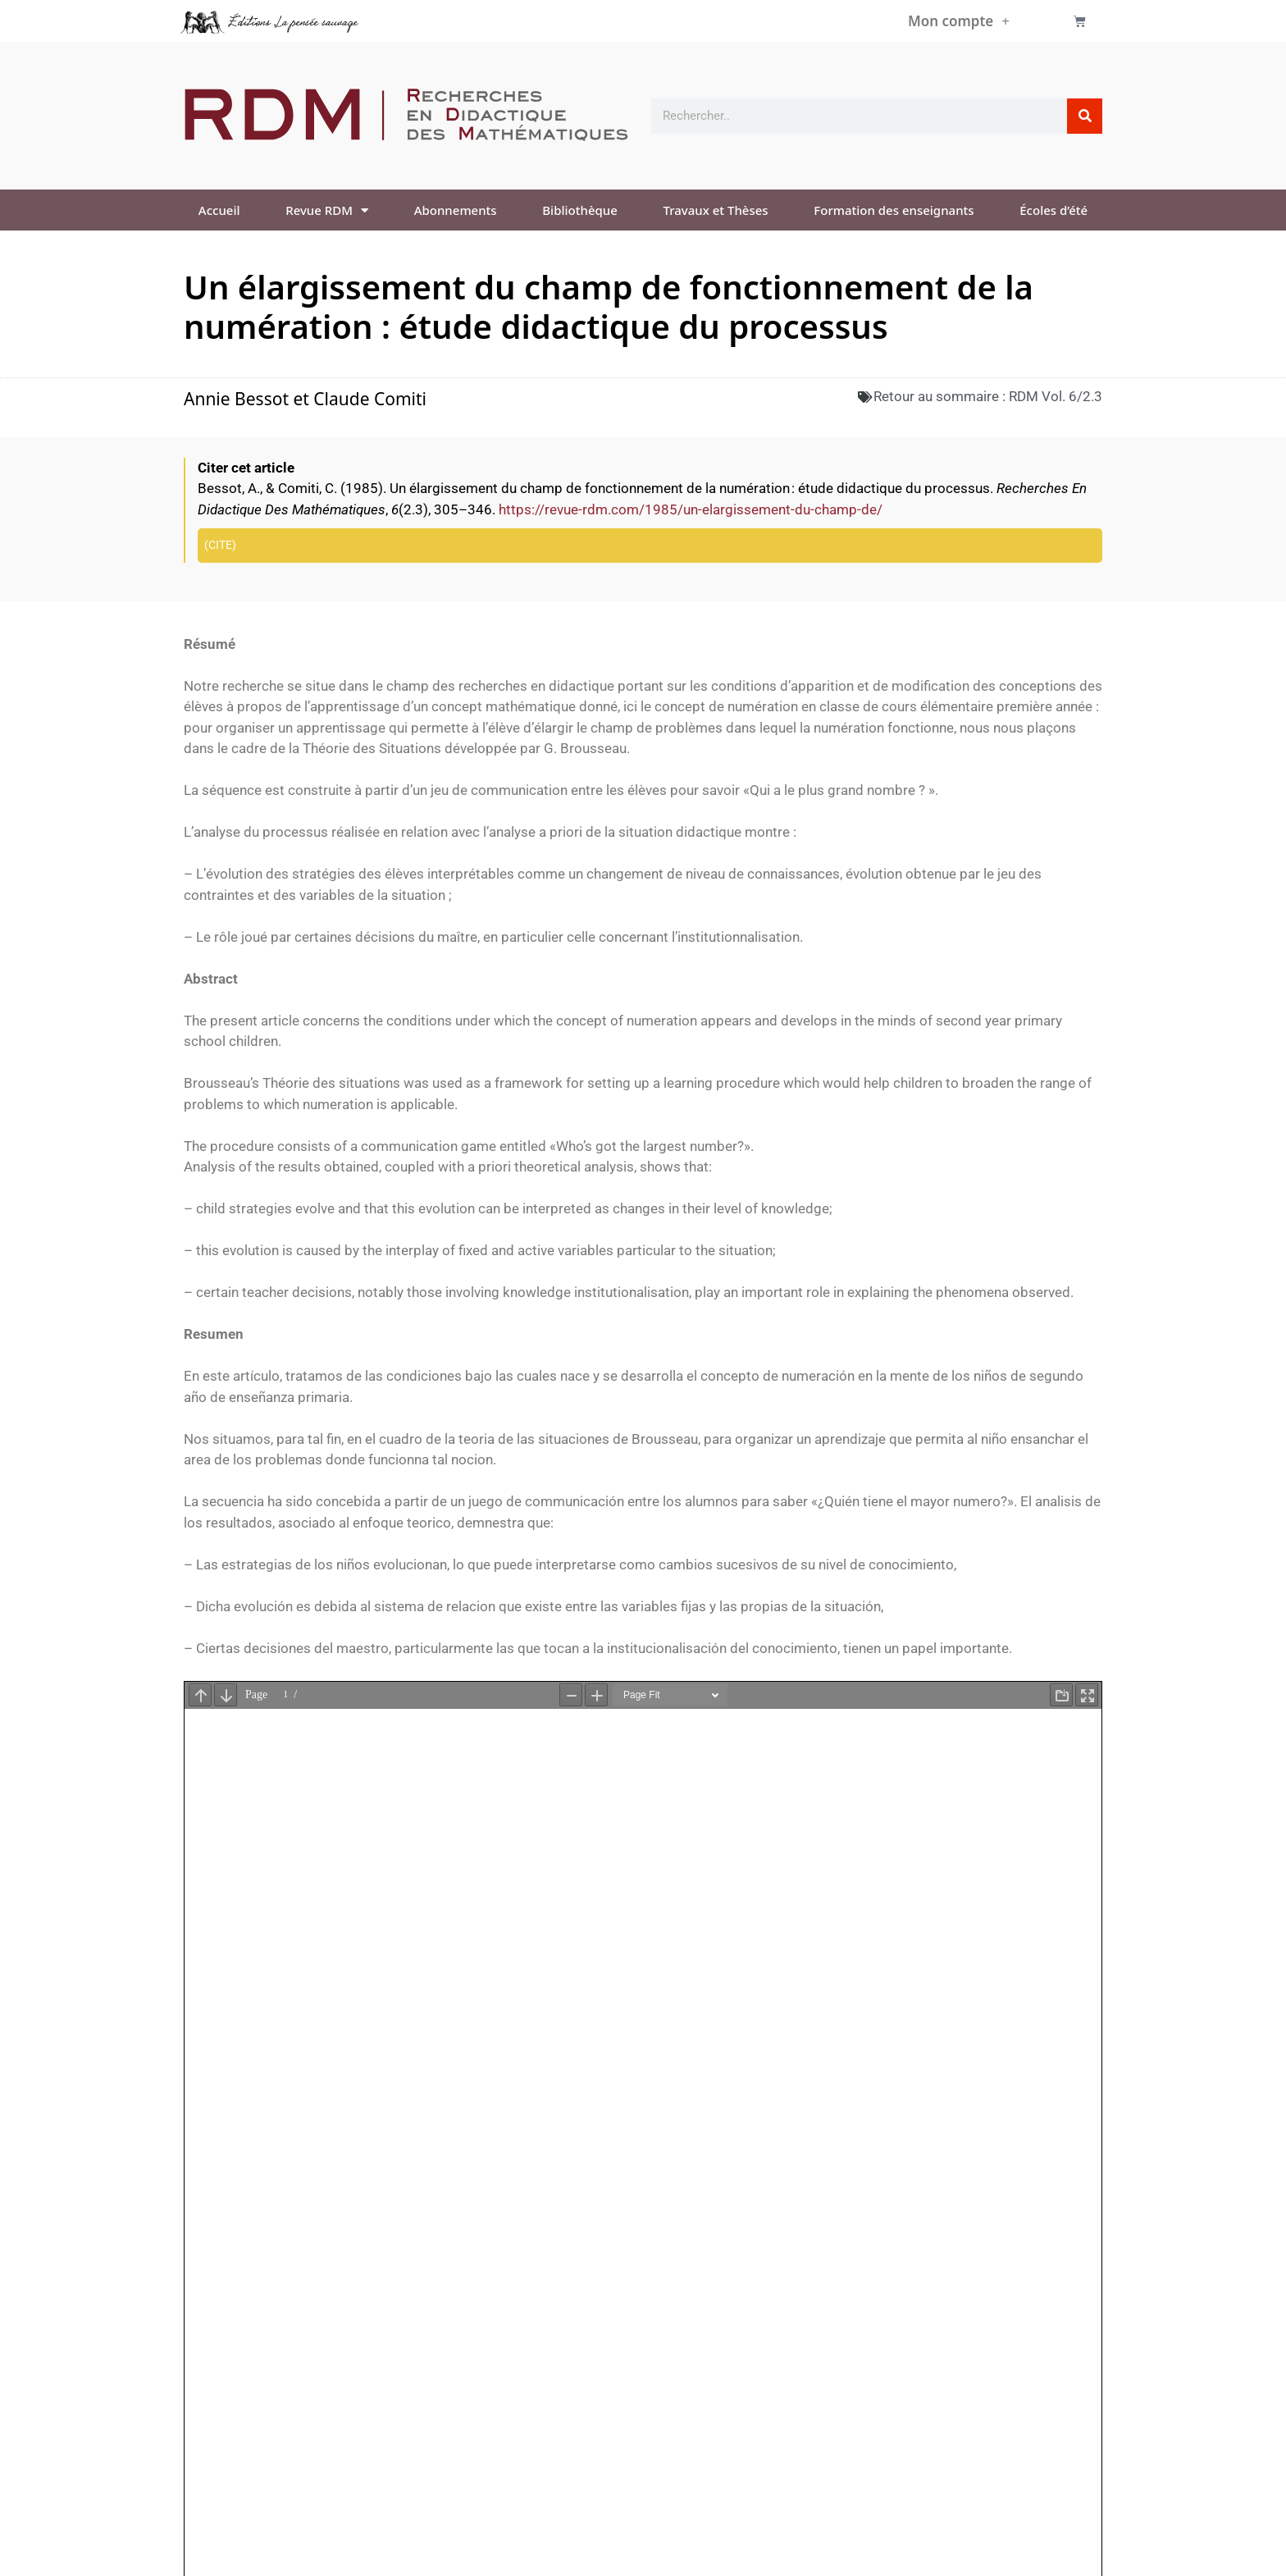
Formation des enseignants (894, 210)
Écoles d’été (1053, 210)
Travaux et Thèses (716, 210)
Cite (220, 544)
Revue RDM (326, 210)
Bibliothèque (580, 210)
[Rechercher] (1084, 116)
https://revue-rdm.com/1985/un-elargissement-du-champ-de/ (690, 509)
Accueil (219, 210)
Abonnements (455, 210)
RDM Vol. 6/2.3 (1055, 396)
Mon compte (959, 21)
